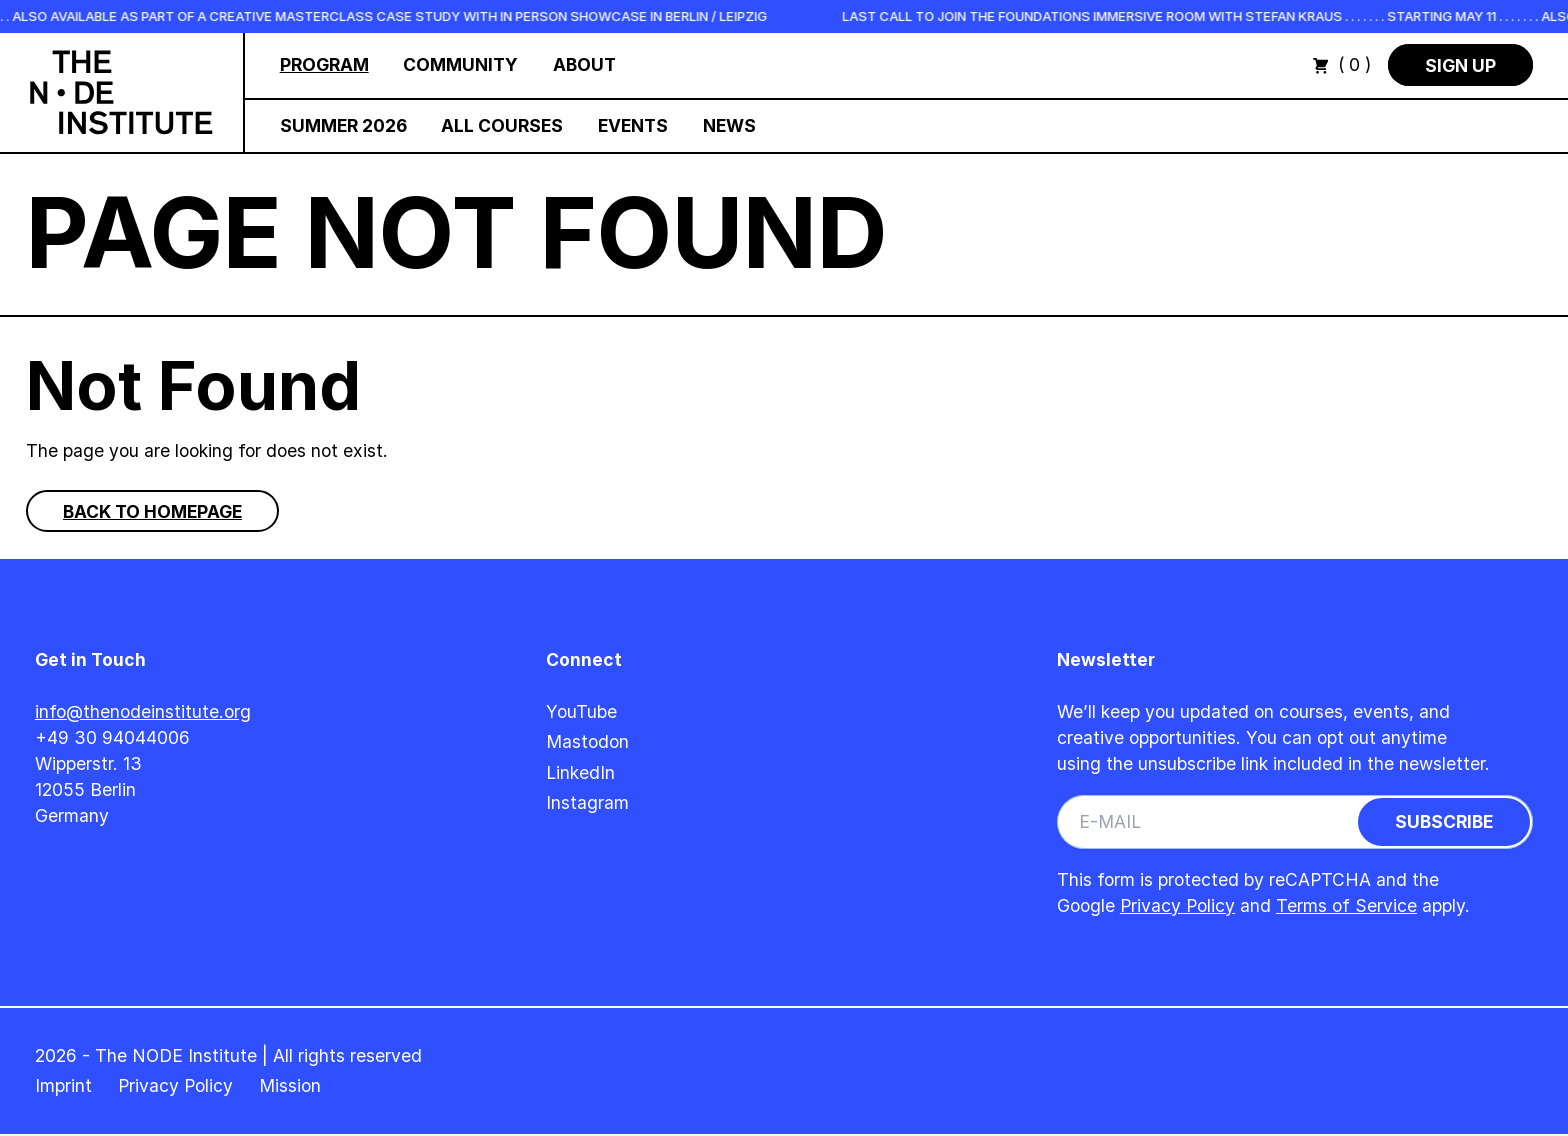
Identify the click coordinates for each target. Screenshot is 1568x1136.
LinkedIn (580, 772)
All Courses (502, 125)
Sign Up (1460, 64)
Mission (290, 1085)
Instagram (587, 802)
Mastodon (587, 741)
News (729, 125)
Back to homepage (152, 511)
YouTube (581, 711)
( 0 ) (1341, 64)
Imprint (63, 1085)
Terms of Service (1346, 905)
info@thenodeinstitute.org (143, 711)
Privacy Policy (1177, 905)
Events (633, 125)
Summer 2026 (343, 125)
